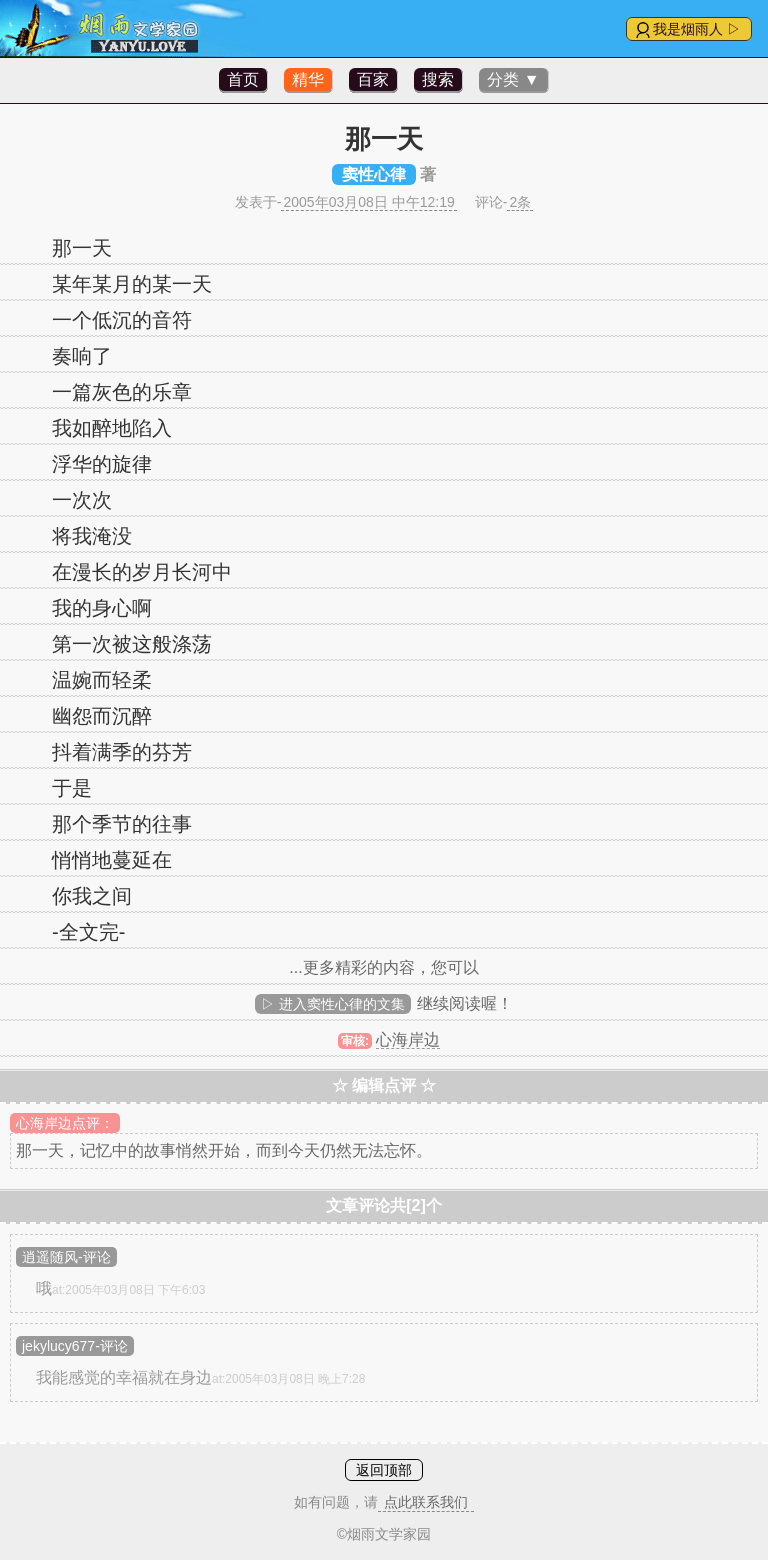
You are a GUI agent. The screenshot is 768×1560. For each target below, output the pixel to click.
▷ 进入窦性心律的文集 (333, 1004)
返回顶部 (384, 1470)
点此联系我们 (426, 1502)
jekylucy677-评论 (75, 1346)
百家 (373, 79)
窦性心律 (374, 174)
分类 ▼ (513, 79)
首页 (243, 79)
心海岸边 (408, 1039)
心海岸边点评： (65, 1123)
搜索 (438, 79)
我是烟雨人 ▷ (697, 29)
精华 (308, 79)
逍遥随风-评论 (66, 1257)
